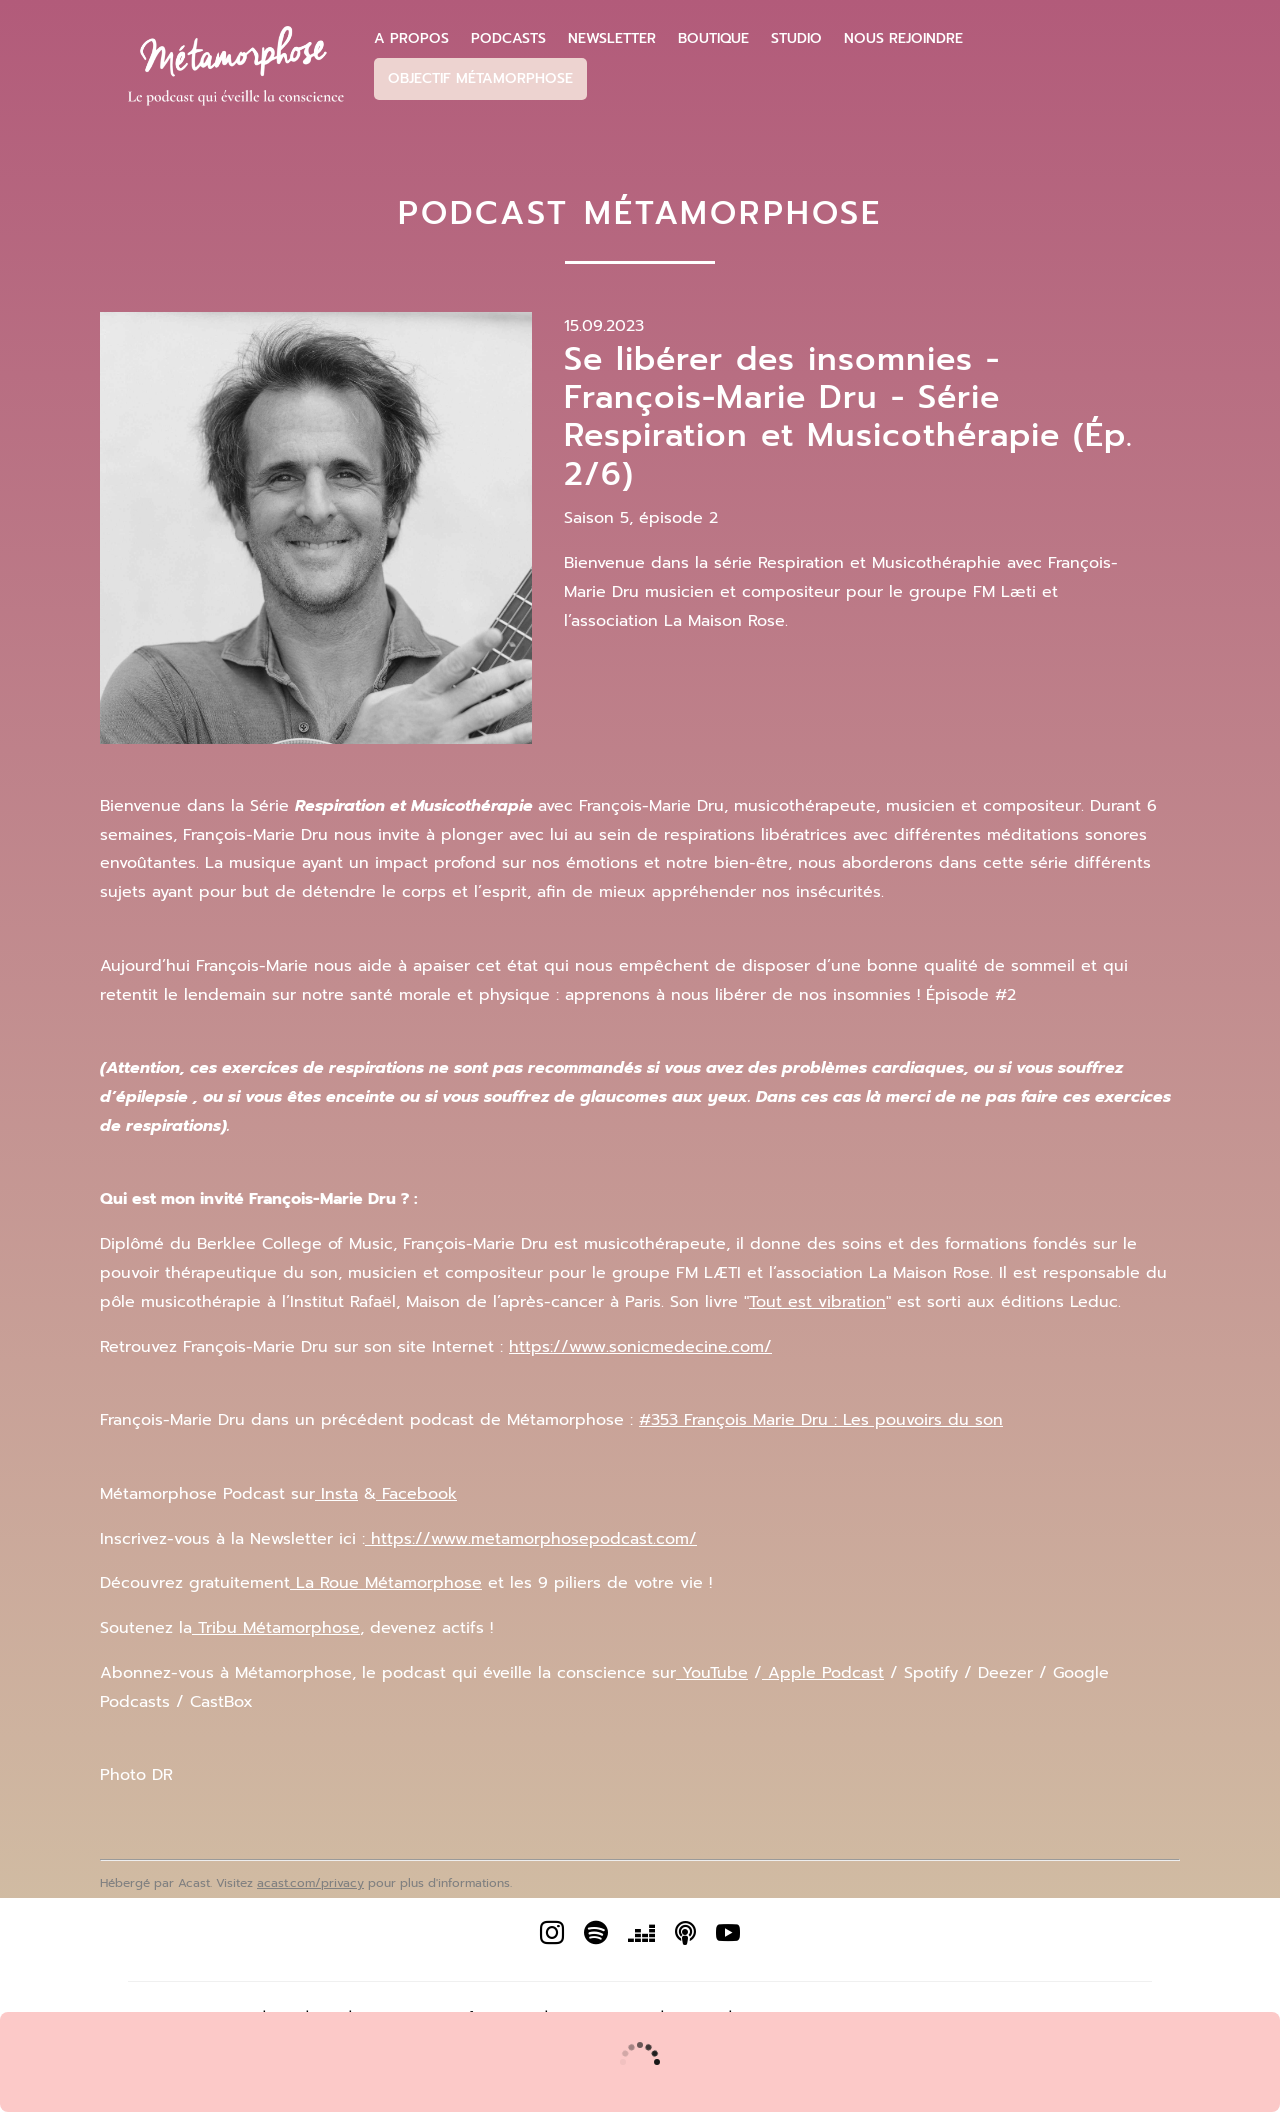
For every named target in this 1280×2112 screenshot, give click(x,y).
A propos (411, 39)
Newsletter (612, 39)
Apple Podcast (823, 1673)
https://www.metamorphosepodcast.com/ (531, 1539)
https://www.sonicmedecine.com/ (640, 1347)
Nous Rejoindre (903, 39)
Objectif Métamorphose (480, 78)
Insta (336, 1494)
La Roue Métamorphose (386, 1583)
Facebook (416, 1494)
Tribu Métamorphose (276, 1628)
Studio (796, 39)
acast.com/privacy (310, 1883)
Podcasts (508, 39)
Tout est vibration (817, 1302)
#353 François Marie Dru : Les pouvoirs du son (821, 1420)
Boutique (713, 39)
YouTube (712, 1673)
